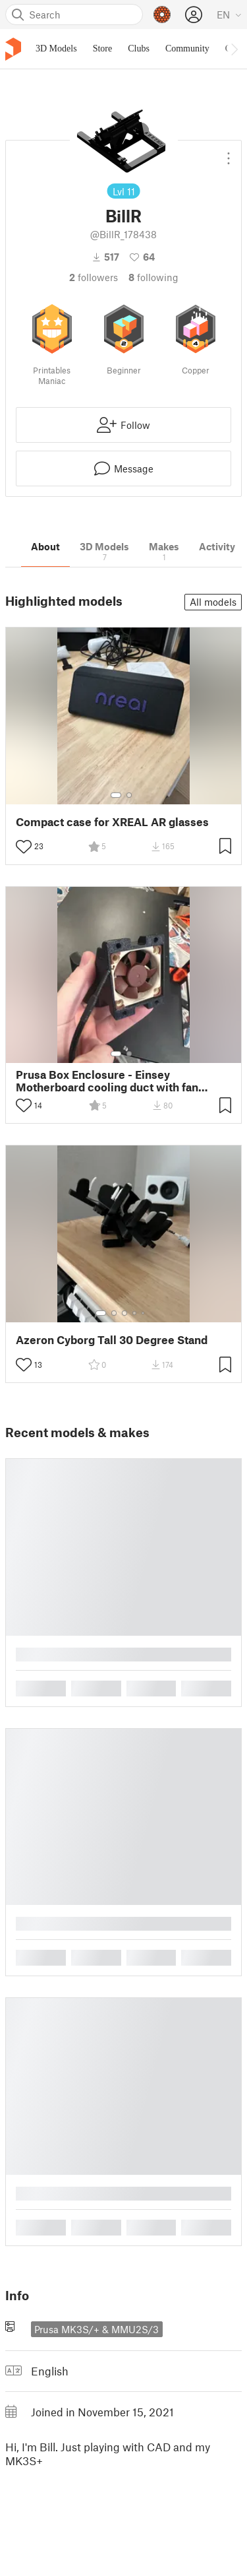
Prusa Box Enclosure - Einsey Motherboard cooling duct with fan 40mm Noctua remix (107, 1080)
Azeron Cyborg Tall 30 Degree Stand (111, 1340)
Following (153, 277)
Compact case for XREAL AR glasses (112, 822)
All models (213, 602)
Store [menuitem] (103, 48)
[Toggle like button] (24, 846)
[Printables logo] (13, 49)
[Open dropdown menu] (228, 153)
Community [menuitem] (187, 48)
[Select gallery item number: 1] (116, 795)
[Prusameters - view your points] (162, 14)
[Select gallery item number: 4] (135, 1313)
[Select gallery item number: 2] (129, 795)
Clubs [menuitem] (139, 48)
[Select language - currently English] (229, 14)
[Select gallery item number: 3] (124, 1313)
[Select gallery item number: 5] (144, 1313)
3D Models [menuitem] (56, 48)
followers (93, 277)
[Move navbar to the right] (233, 49)
